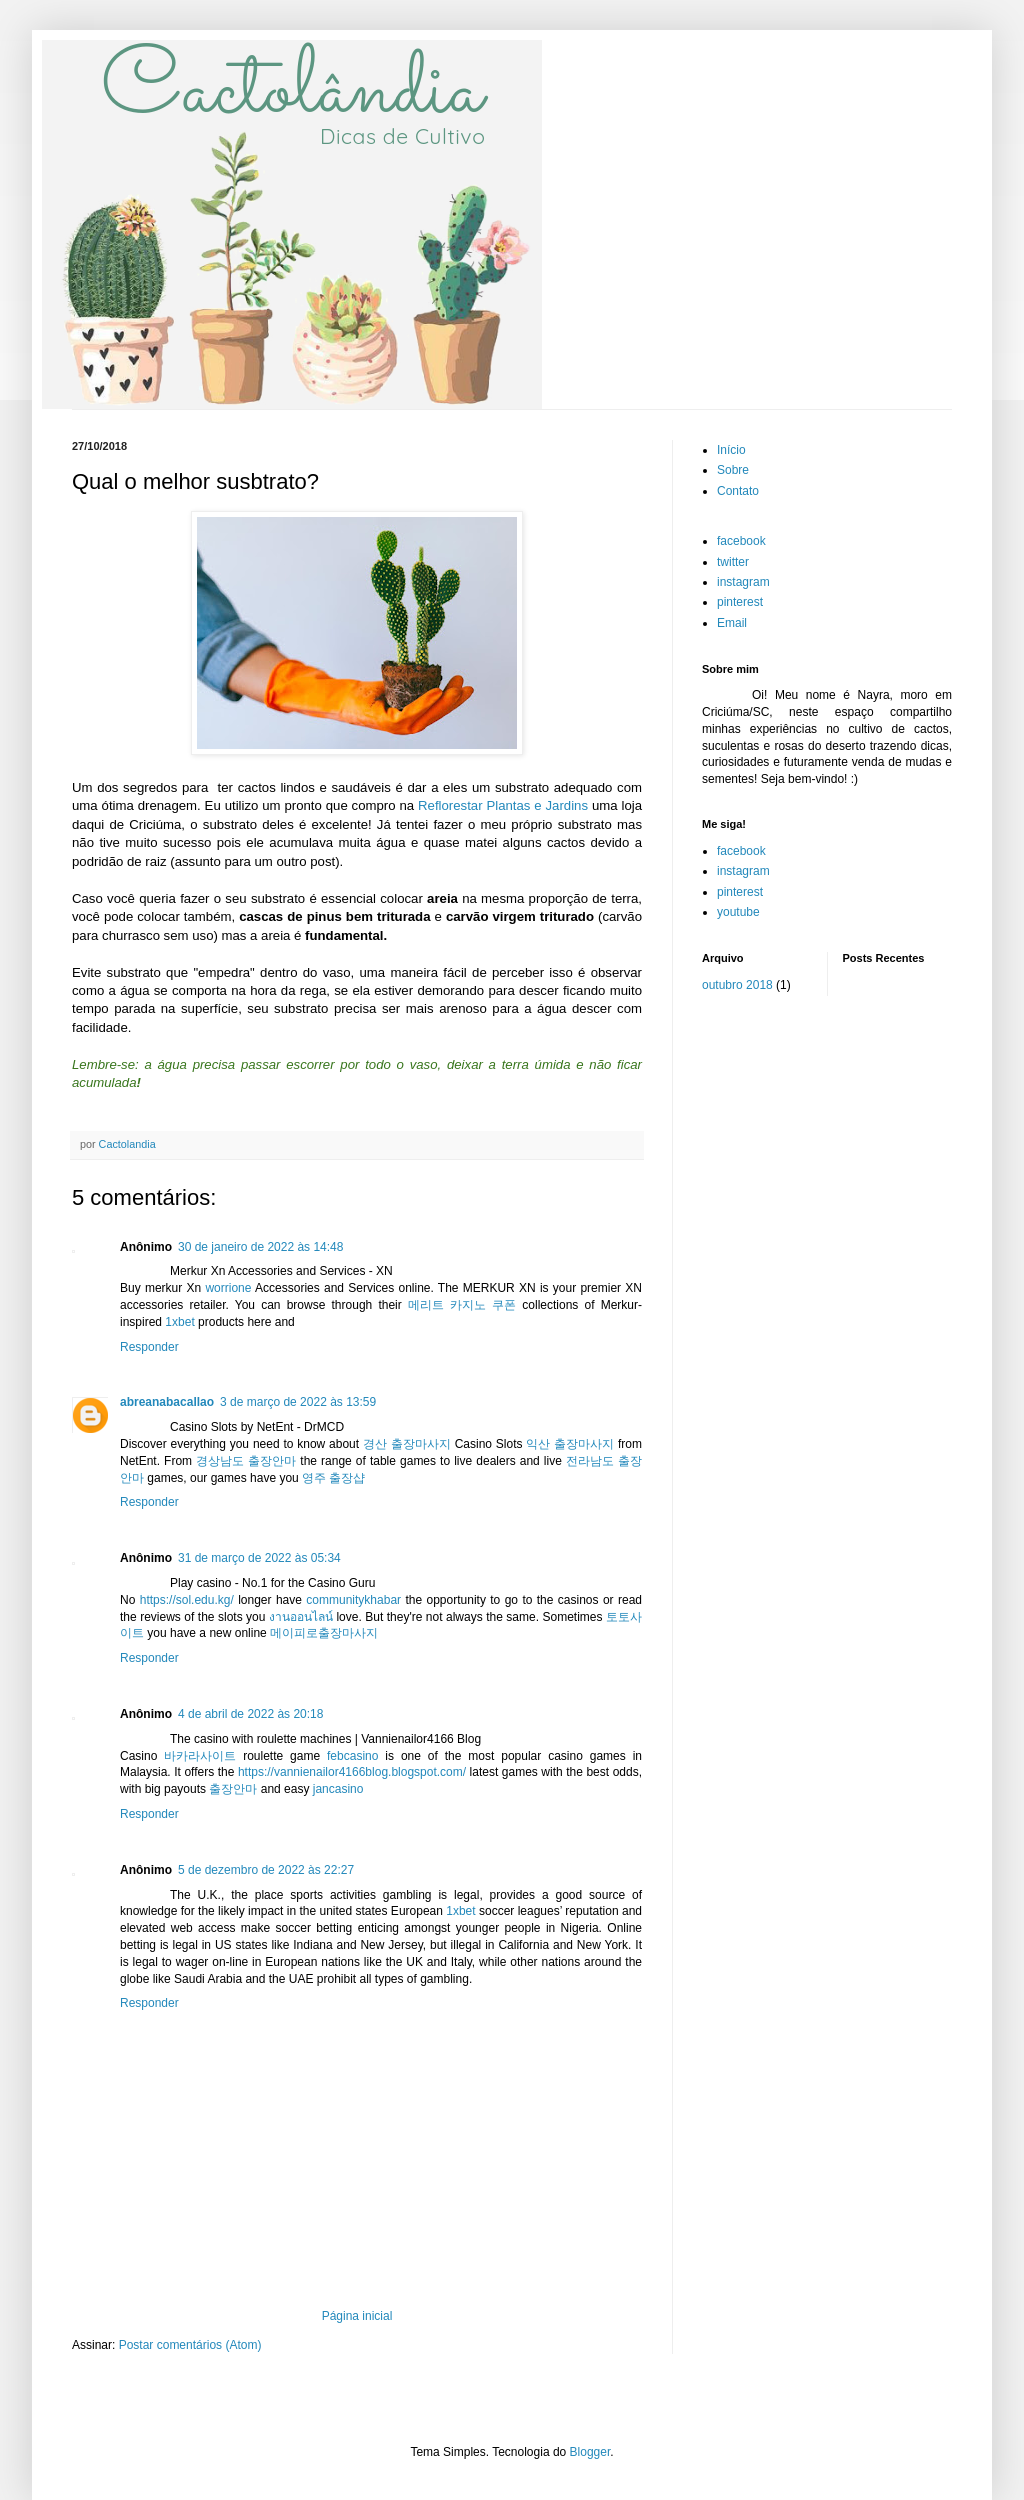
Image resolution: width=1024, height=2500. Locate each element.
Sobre (733, 470)
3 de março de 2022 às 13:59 (298, 1402)
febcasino (352, 1756)
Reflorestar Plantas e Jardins (503, 805)
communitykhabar (353, 1600)
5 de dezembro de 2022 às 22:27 (266, 1870)
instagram (743, 582)
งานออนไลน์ (301, 1617)
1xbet (179, 1322)
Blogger (590, 2452)
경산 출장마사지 (407, 1444)
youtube (738, 912)
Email (732, 623)
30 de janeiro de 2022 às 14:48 (260, 1247)
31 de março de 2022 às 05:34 (259, 1558)
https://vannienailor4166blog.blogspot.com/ (352, 1772)
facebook (741, 541)
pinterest (740, 602)
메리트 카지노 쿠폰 (462, 1305)
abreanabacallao (167, 1402)
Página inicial (357, 2316)
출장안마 (233, 1789)
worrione (228, 1288)
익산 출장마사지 (570, 1444)
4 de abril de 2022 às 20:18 (250, 1714)
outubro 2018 (737, 985)
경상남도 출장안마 (246, 1461)
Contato (738, 491)
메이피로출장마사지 (324, 1633)
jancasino (338, 1789)
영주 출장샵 (333, 1478)
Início (731, 450)
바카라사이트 (200, 1756)
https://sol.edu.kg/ (187, 1600)
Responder (149, 1347)
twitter (733, 562)
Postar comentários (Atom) (190, 2345)
